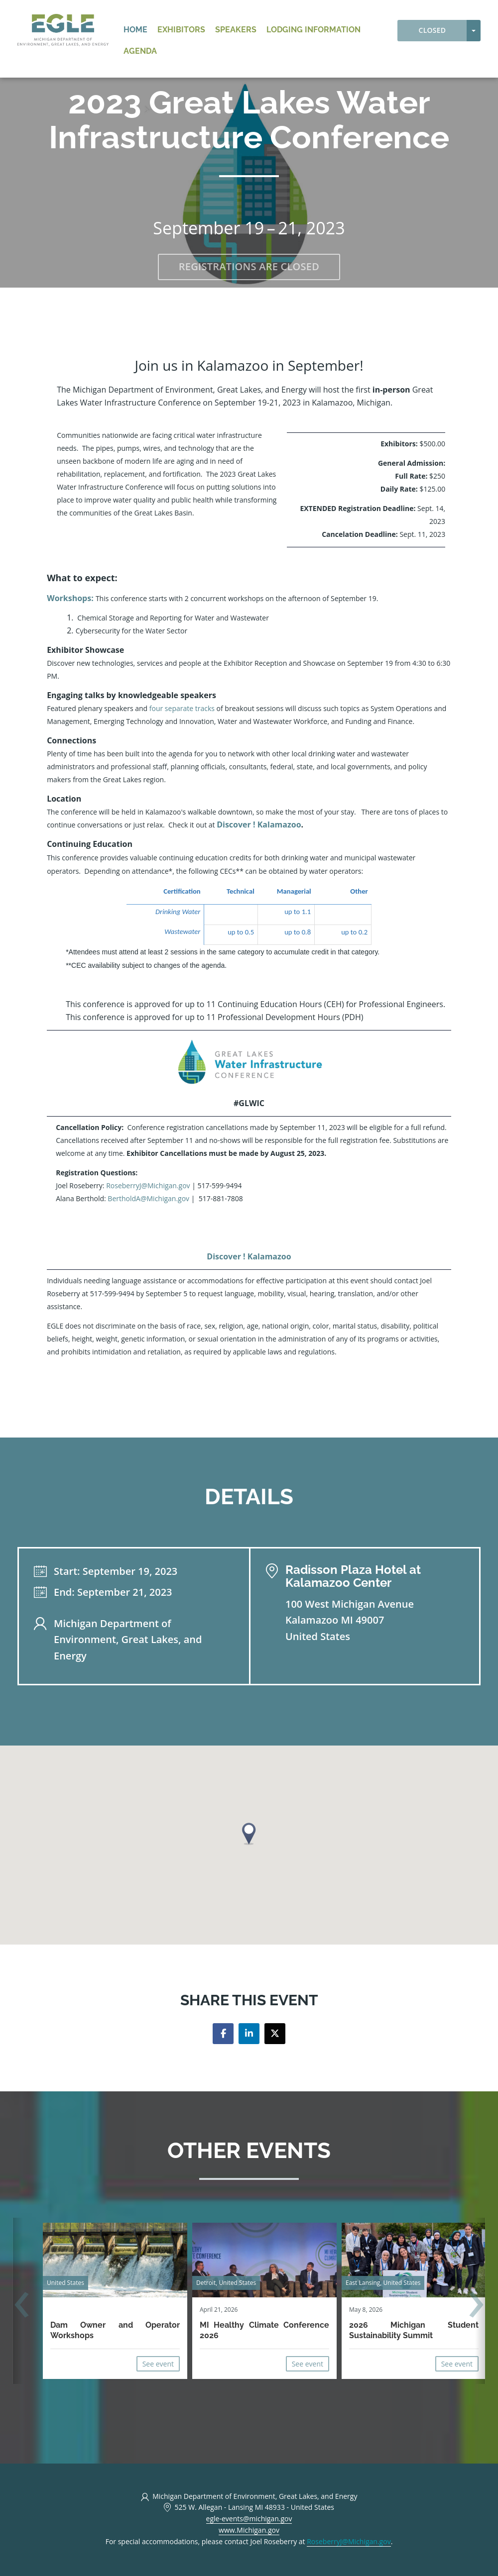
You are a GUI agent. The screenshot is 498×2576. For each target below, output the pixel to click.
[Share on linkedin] (249, 2033)
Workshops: (70, 598)
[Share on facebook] (223, 2033)
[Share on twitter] (274, 2033)
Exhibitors (181, 29)
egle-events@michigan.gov (249, 2518)
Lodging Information (313, 29)
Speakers (235, 29)
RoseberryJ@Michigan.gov (148, 1185)
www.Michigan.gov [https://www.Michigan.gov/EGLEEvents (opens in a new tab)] (249, 2530)
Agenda (140, 51)
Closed (432, 30)
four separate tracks (182, 708)
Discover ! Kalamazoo (259, 824)
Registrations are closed (249, 266)
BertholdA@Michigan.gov (147, 1198)
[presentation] (21, 2306)
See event (158, 2364)
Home (135, 29)
